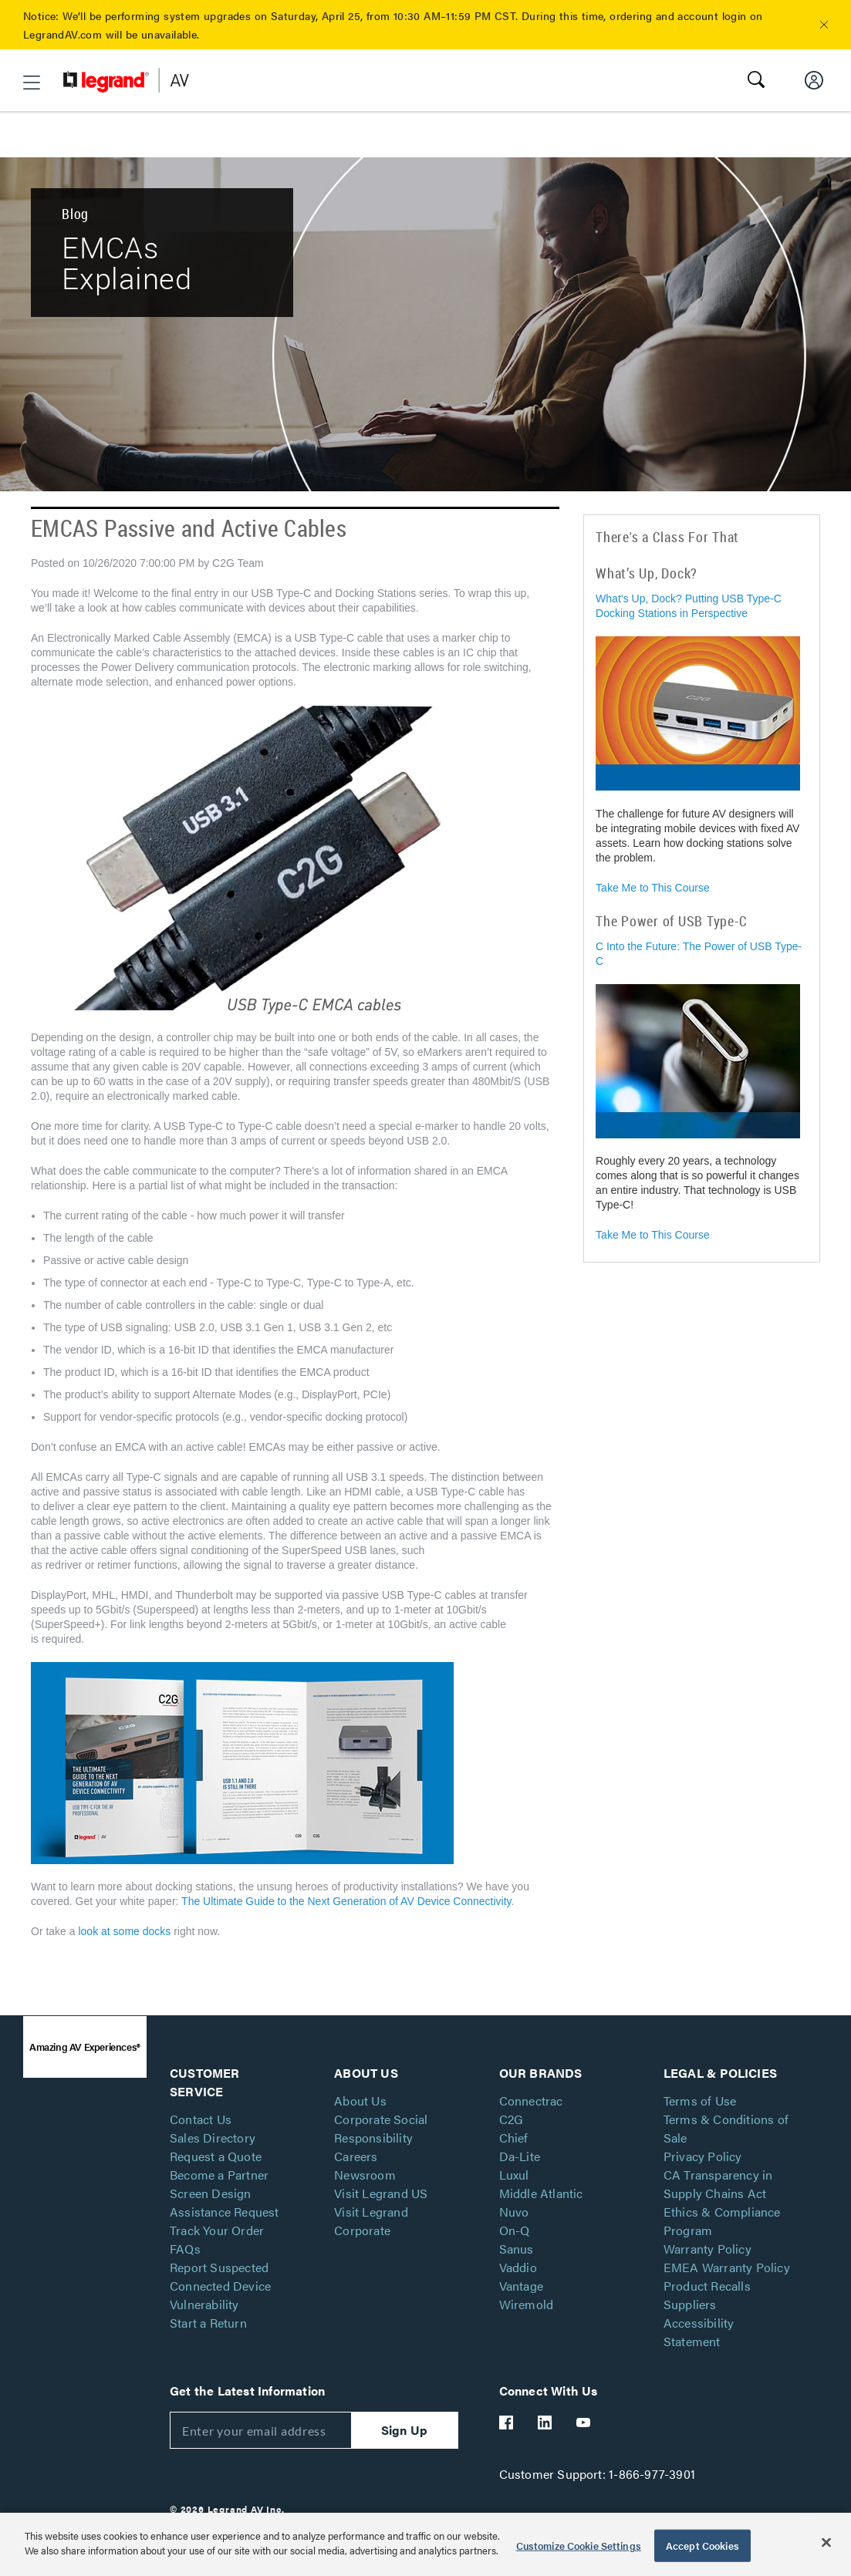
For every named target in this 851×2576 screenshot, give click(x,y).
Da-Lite (519, 2156)
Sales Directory (212, 2137)
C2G (511, 2119)
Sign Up (404, 2430)
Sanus (516, 2248)
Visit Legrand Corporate (371, 2221)
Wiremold (526, 2304)
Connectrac (531, 2100)
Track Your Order (217, 2230)
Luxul (514, 2174)
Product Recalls (707, 2285)
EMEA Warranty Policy (727, 2267)
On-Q (514, 2230)
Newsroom (365, 2174)
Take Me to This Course (653, 888)
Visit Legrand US (380, 2193)
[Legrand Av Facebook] (507, 2422)
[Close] (826, 2542)
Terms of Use (700, 2100)
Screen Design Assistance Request (224, 2202)
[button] (824, 25)
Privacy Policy (703, 2156)
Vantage (521, 2285)
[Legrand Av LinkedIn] (545, 2422)
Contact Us (200, 2119)
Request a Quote (216, 2156)
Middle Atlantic (541, 2193)
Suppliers (690, 2304)
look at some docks (124, 1931)
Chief (513, 2137)
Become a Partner (219, 2174)
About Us (360, 2100)
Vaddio (518, 2267)
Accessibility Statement (699, 2332)
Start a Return (208, 2323)
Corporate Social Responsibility (380, 2128)
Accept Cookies (702, 2545)
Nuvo (514, 2211)
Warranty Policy (707, 2248)
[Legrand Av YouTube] (584, 2422)
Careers (355, 2156)
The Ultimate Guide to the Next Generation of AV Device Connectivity (346, 1901)
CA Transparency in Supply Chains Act (718, 2184)
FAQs (185, 2248)
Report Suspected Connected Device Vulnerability (220, 2285)
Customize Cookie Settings (578, 2545)
